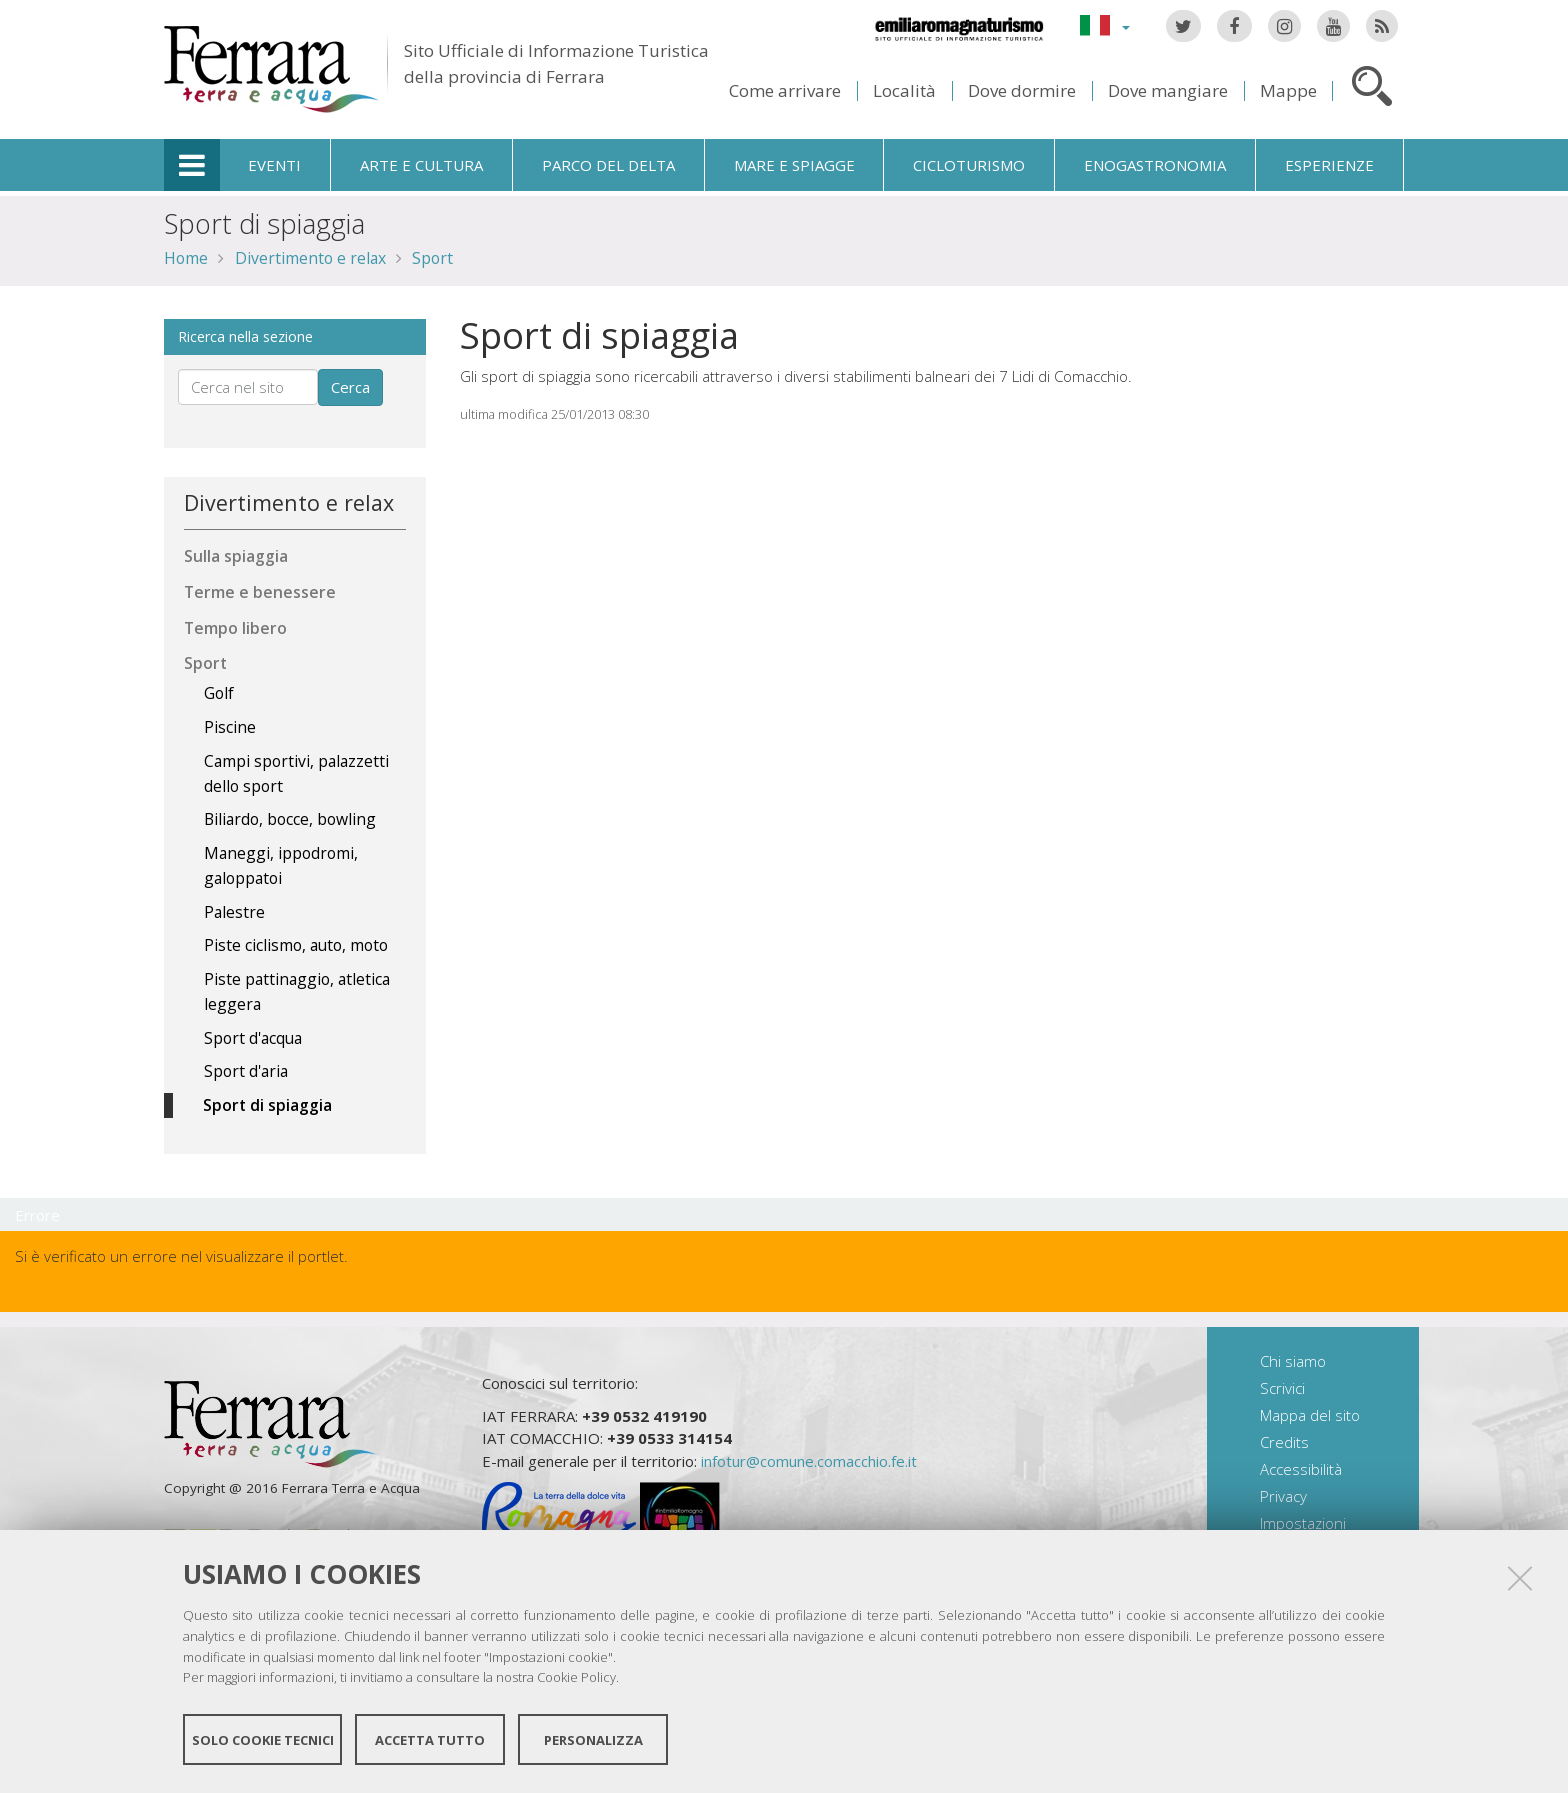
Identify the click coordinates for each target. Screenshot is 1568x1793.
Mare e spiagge (794, 165)
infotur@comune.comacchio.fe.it (809, 1461)
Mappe (1288, 90)
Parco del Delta (608, 165)
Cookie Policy (576, 1679)
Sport (432, 258)
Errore (37, 1215)
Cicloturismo (969, 165)
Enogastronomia (1155, 165)
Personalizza (593, 1741)
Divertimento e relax (310, 258)
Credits (1284, 1442)
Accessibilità (1301, 1469)
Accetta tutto (430, 1741)
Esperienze (1329, 165)
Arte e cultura (421, 165)
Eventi (274, 165)
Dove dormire (1022, 90)
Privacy (1283, 1496)
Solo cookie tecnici (263, 1741)
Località (904, 90)
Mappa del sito (1310, 1415)
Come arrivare (785, 90)
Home (186, 258)
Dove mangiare (1168, 90)
